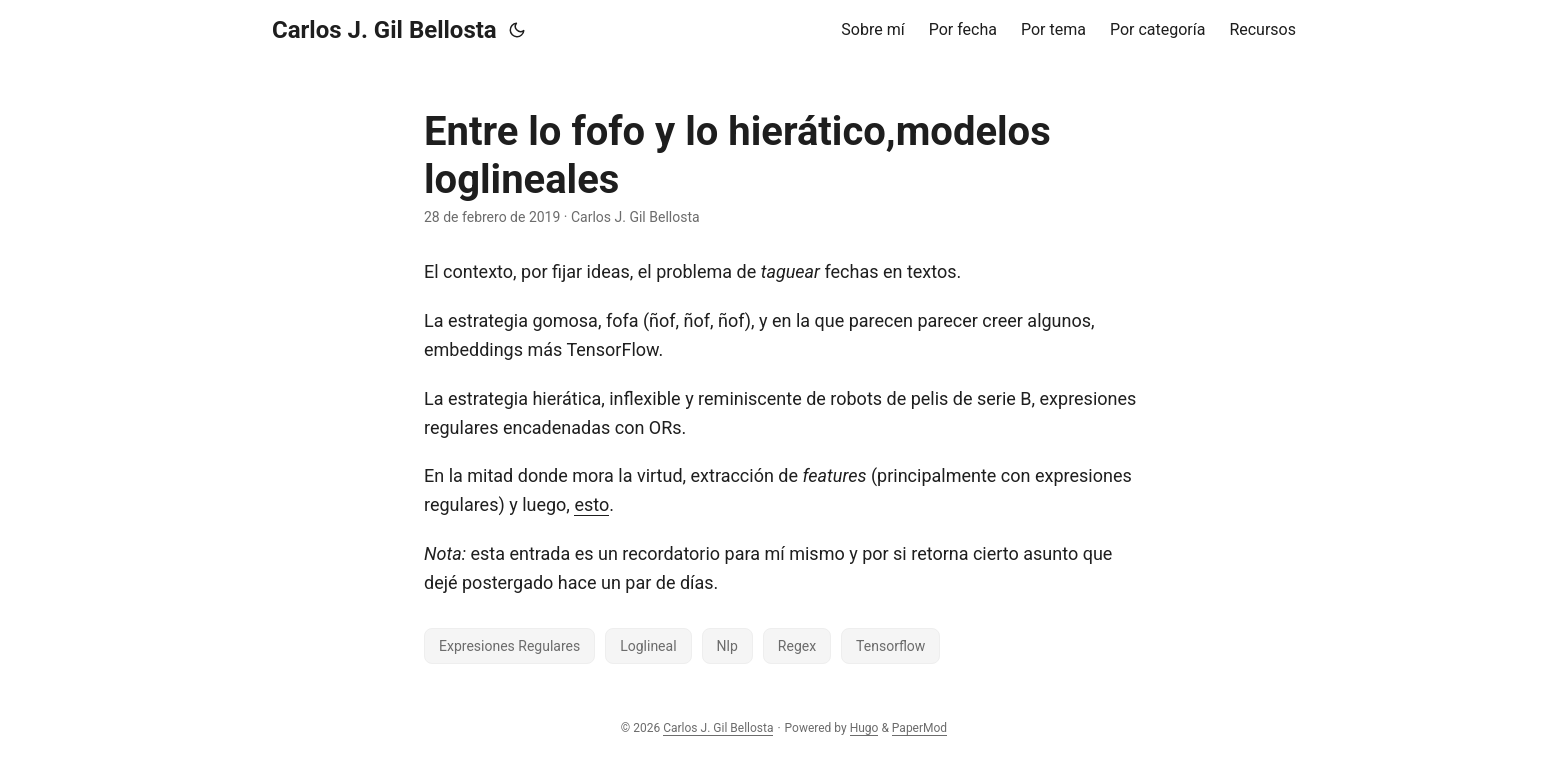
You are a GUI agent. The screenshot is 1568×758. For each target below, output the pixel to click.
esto (591, 504)
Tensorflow (890, 646)
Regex (797, 646)
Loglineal (648, 646)
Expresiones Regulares (509, 646)
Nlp (727, 646)
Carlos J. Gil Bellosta (384, 30)
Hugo (864, 728)
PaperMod (919, 728)
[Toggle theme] (517, 30)
